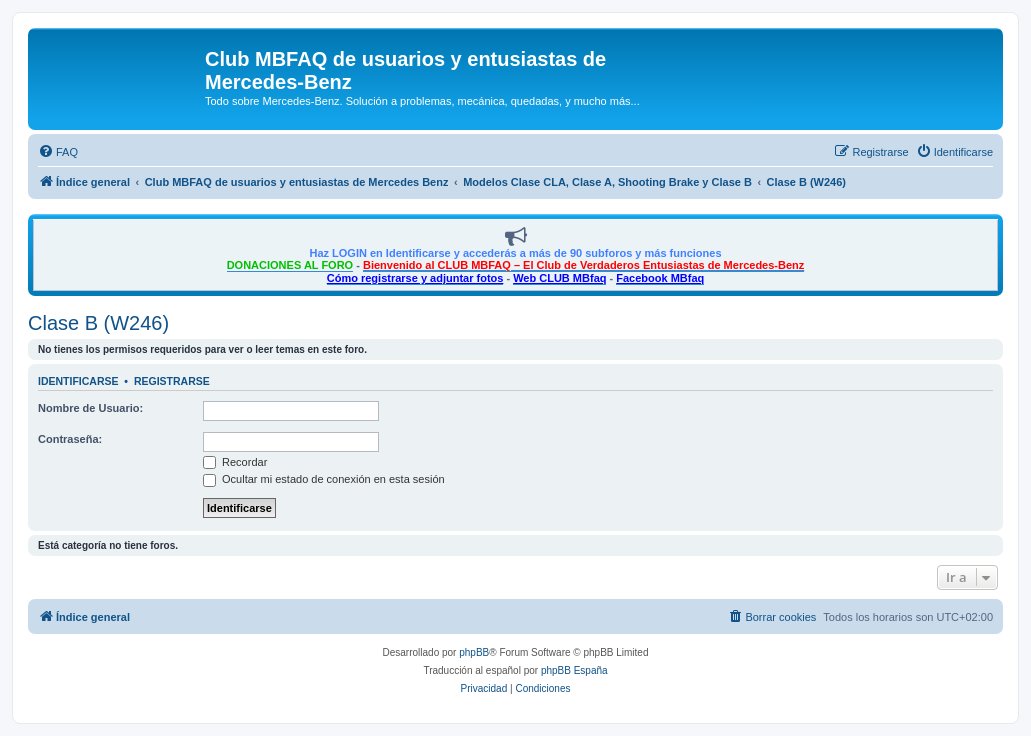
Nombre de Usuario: (90, 408)
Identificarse (78, 381)
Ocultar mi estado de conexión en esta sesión (324, 479)
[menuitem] (58, 152)
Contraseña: (70, 439)
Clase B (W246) (98, 323)
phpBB (474, 652)
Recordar (235, 462)
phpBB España (574, 670)
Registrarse (172, 381)
